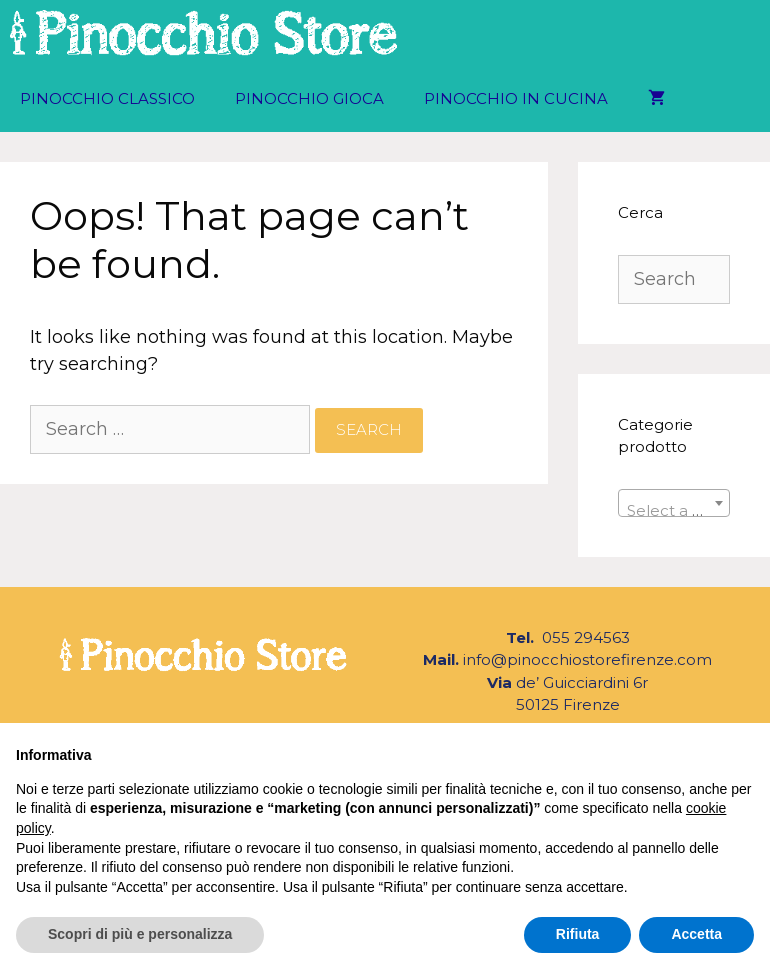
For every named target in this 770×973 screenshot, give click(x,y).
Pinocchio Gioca (309, 98)
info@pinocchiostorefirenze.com (587, 659)
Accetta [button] (696, 934)
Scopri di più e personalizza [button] (140, 934)
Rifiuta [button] (578, 934)
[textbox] (674, 511)
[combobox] (674, 503)
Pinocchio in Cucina (516, 98)
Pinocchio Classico (107, 98)
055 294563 (584, 637)
